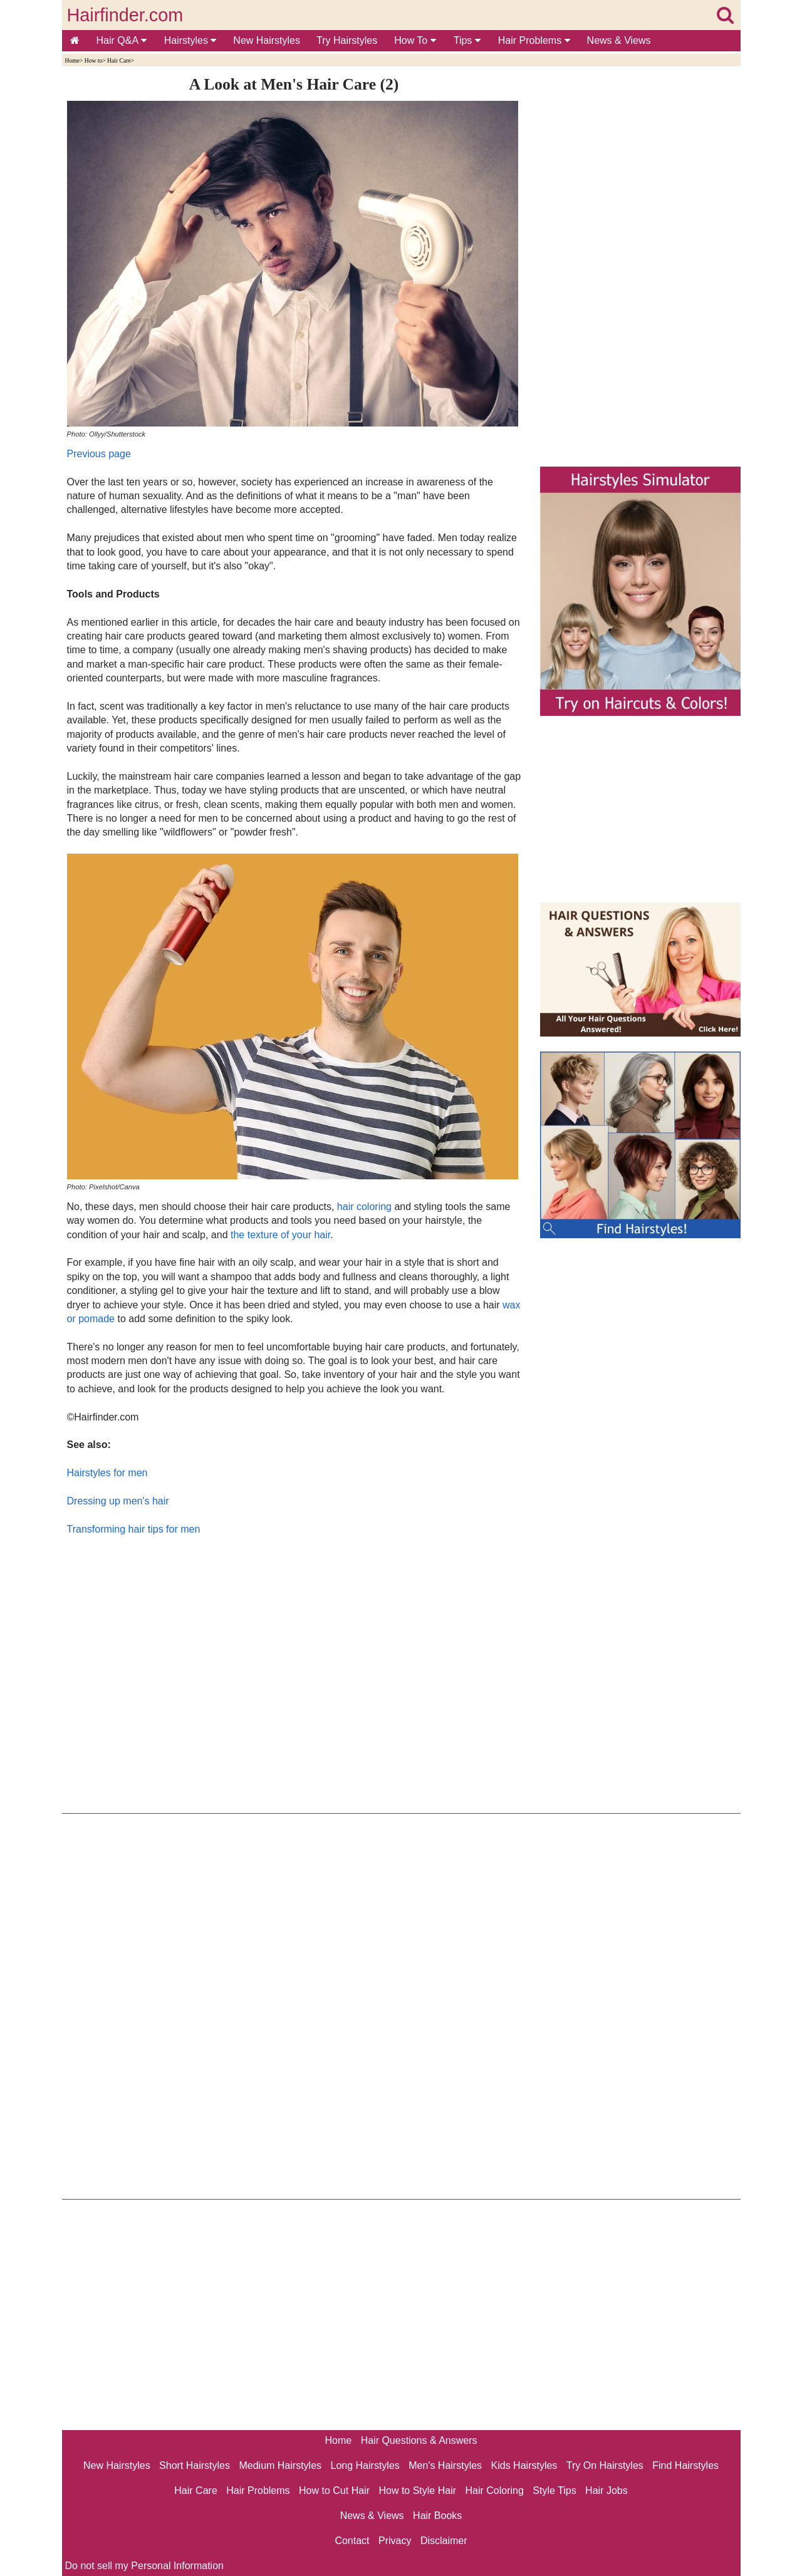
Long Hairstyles (365, 2465)
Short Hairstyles (194, 2465)
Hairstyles (190, 40)
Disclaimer (443, 2540)
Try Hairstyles (346, 40)
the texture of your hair (280, 1234)
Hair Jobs (606, 2490)
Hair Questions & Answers (419, 2440)
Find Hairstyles (685, 2465)
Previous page (99, 453)
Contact (352, 2540)
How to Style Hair (417, 2490)
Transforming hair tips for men (133, 1529)
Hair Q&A (121, 40)
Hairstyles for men (107, 1472)
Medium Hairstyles (280, 2465)
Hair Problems (534, 40)
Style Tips (554, 2490)
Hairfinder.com (125, 15)
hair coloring (364, 1206)
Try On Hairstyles (604, 2465)
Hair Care (119, 60)
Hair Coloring (494, 2490)
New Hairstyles (266, 40)
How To (415, 40)
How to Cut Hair (334, 2490)
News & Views (619, 40)
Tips (467, 40)
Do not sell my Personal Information (144, 2565)
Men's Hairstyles (445, 2465)
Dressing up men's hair (118, 1501)
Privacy (394, 2540)
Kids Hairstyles (524, 2465)
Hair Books (437, 2515)
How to (94, 60)
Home (72, 60)
